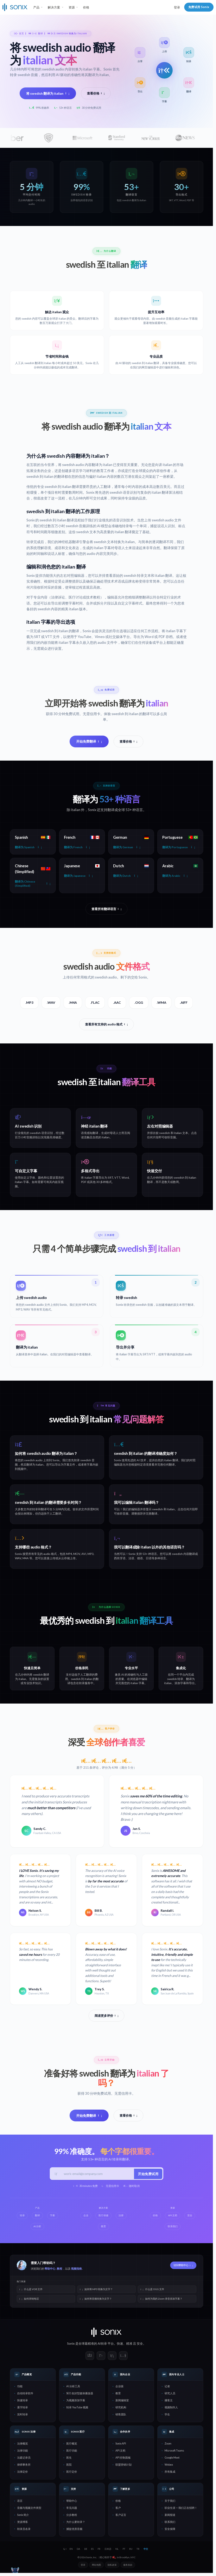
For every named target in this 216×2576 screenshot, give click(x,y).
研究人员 (170, 2394)
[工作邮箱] (97, 2174)
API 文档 (120, 2451)
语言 (20, 2501)
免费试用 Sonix (198, 7)
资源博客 (22, 2523)
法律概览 (22, 2444)
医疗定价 (71, 2472)
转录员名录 (24, 2530)
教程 (59, 2269)
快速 (120, 2344)
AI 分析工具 (73, 2387)
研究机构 (120, 2408)
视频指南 (76, 2269)
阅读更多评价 (107, 2016)
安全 (140, 2344)
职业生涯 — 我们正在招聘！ (181, 2508)
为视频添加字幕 (75, 2401)
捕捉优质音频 (74, 2530)
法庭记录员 (24, 2458)
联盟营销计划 (123, 2465)
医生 (69, 2458)
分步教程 (71, 2515)
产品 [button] (36, 7)
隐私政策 (112, 2565)
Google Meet (172, 2458)
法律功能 (22, 2451)
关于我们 (170, 2501)
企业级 (119, 2387)
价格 (86, 7)
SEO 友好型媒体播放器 (79, 2394)
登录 (177, 7)
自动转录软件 (25, 2394)
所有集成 (170, 2472)
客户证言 (120, 2515)
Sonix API (120, 2444)
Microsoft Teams (174, 2451)
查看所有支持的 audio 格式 (106, 1024)
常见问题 (71, 2508)
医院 (69, 2465)
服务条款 (127, 2565)
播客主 (169, 2401)
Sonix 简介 (23, 2515)
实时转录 (22, 2415)
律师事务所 (24, 2465)
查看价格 (96, 93)
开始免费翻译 (89, 741)
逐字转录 (22, 2408)
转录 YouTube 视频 (77, 2408)
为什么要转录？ (75, 2523)
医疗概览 (71, 2444)
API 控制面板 (123, 2458)
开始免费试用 (147, 2174)
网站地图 (96, 2565)
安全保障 (170, 2530)
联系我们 (170, 2523)
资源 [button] (72, 7)
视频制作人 (171, 2408)
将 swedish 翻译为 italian (47, 93)
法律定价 (22, 2472)
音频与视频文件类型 (29, 2508)
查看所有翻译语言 (106, 909)
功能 (20, 2387)
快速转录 (22, 2401)
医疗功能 (71, 2451)
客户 (118, 2508)
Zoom (168, 2444)
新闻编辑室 (122, 2401)
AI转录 (102, 2344)
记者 (167, 2387)
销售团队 (120, 2415)
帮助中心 (50, 2269)
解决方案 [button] (54, 7)
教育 (118, 2394)
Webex (169, 2465)
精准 (129, 2344)
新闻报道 (170, 2515)
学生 (167, 2415)
